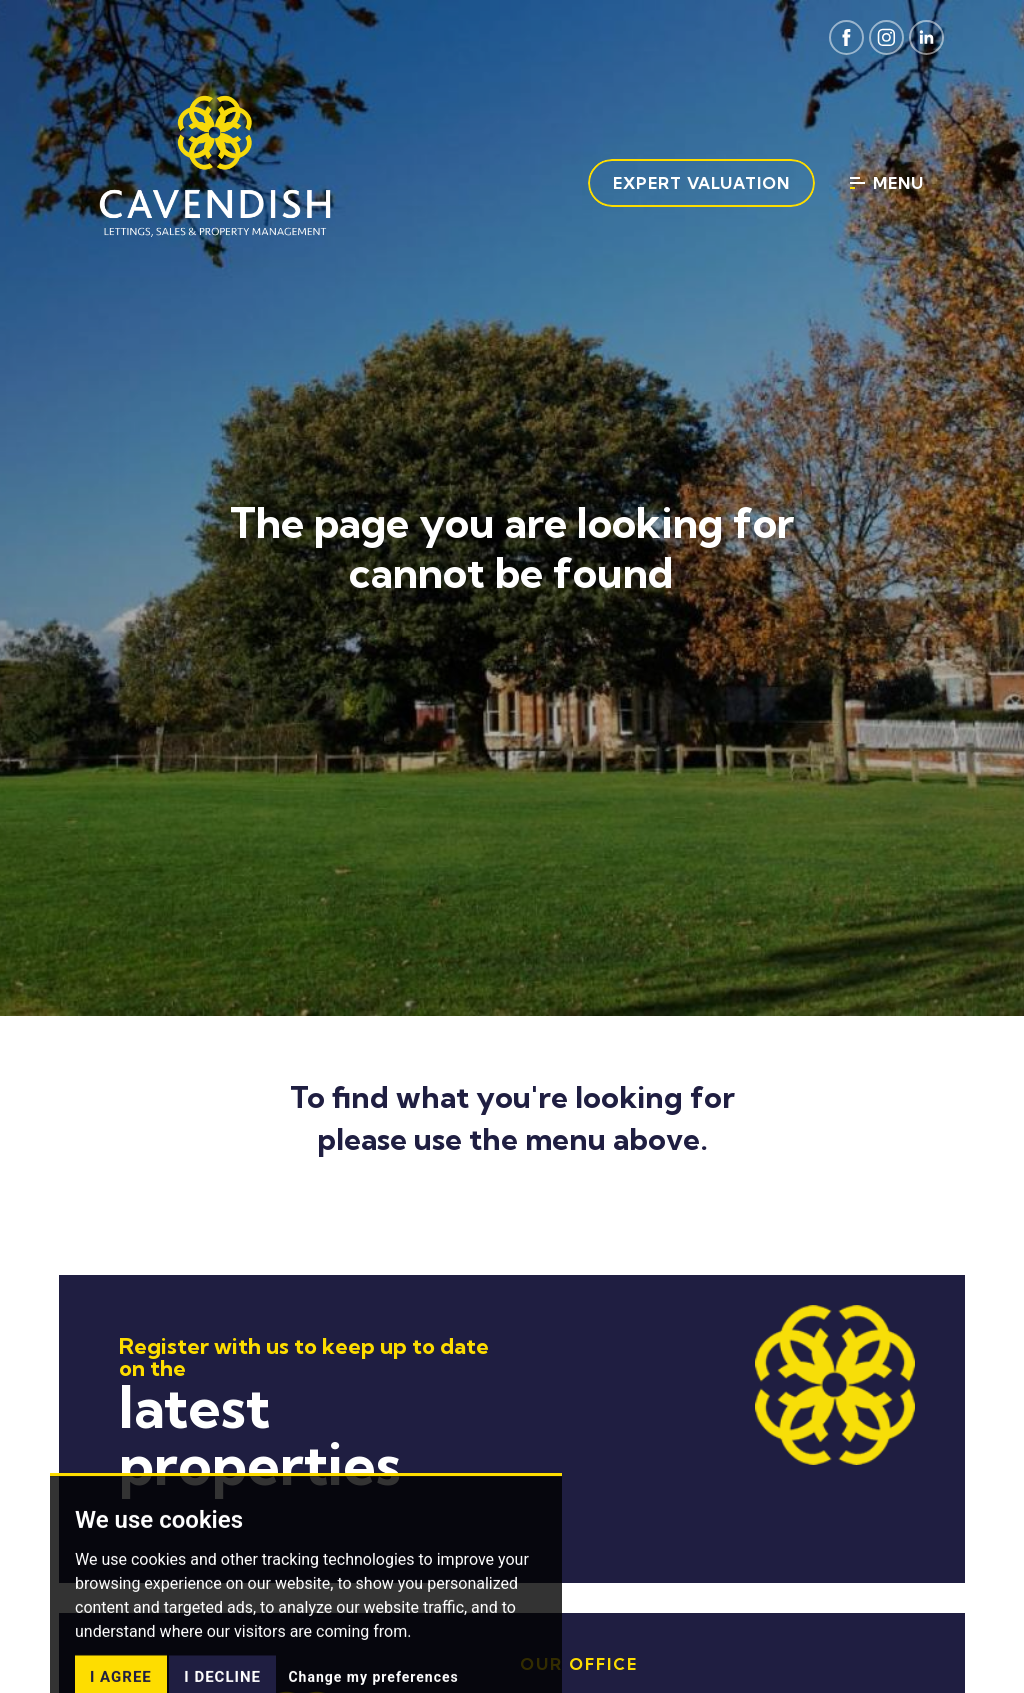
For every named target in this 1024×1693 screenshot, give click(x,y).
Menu (887, 183)
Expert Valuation (701, 183)
